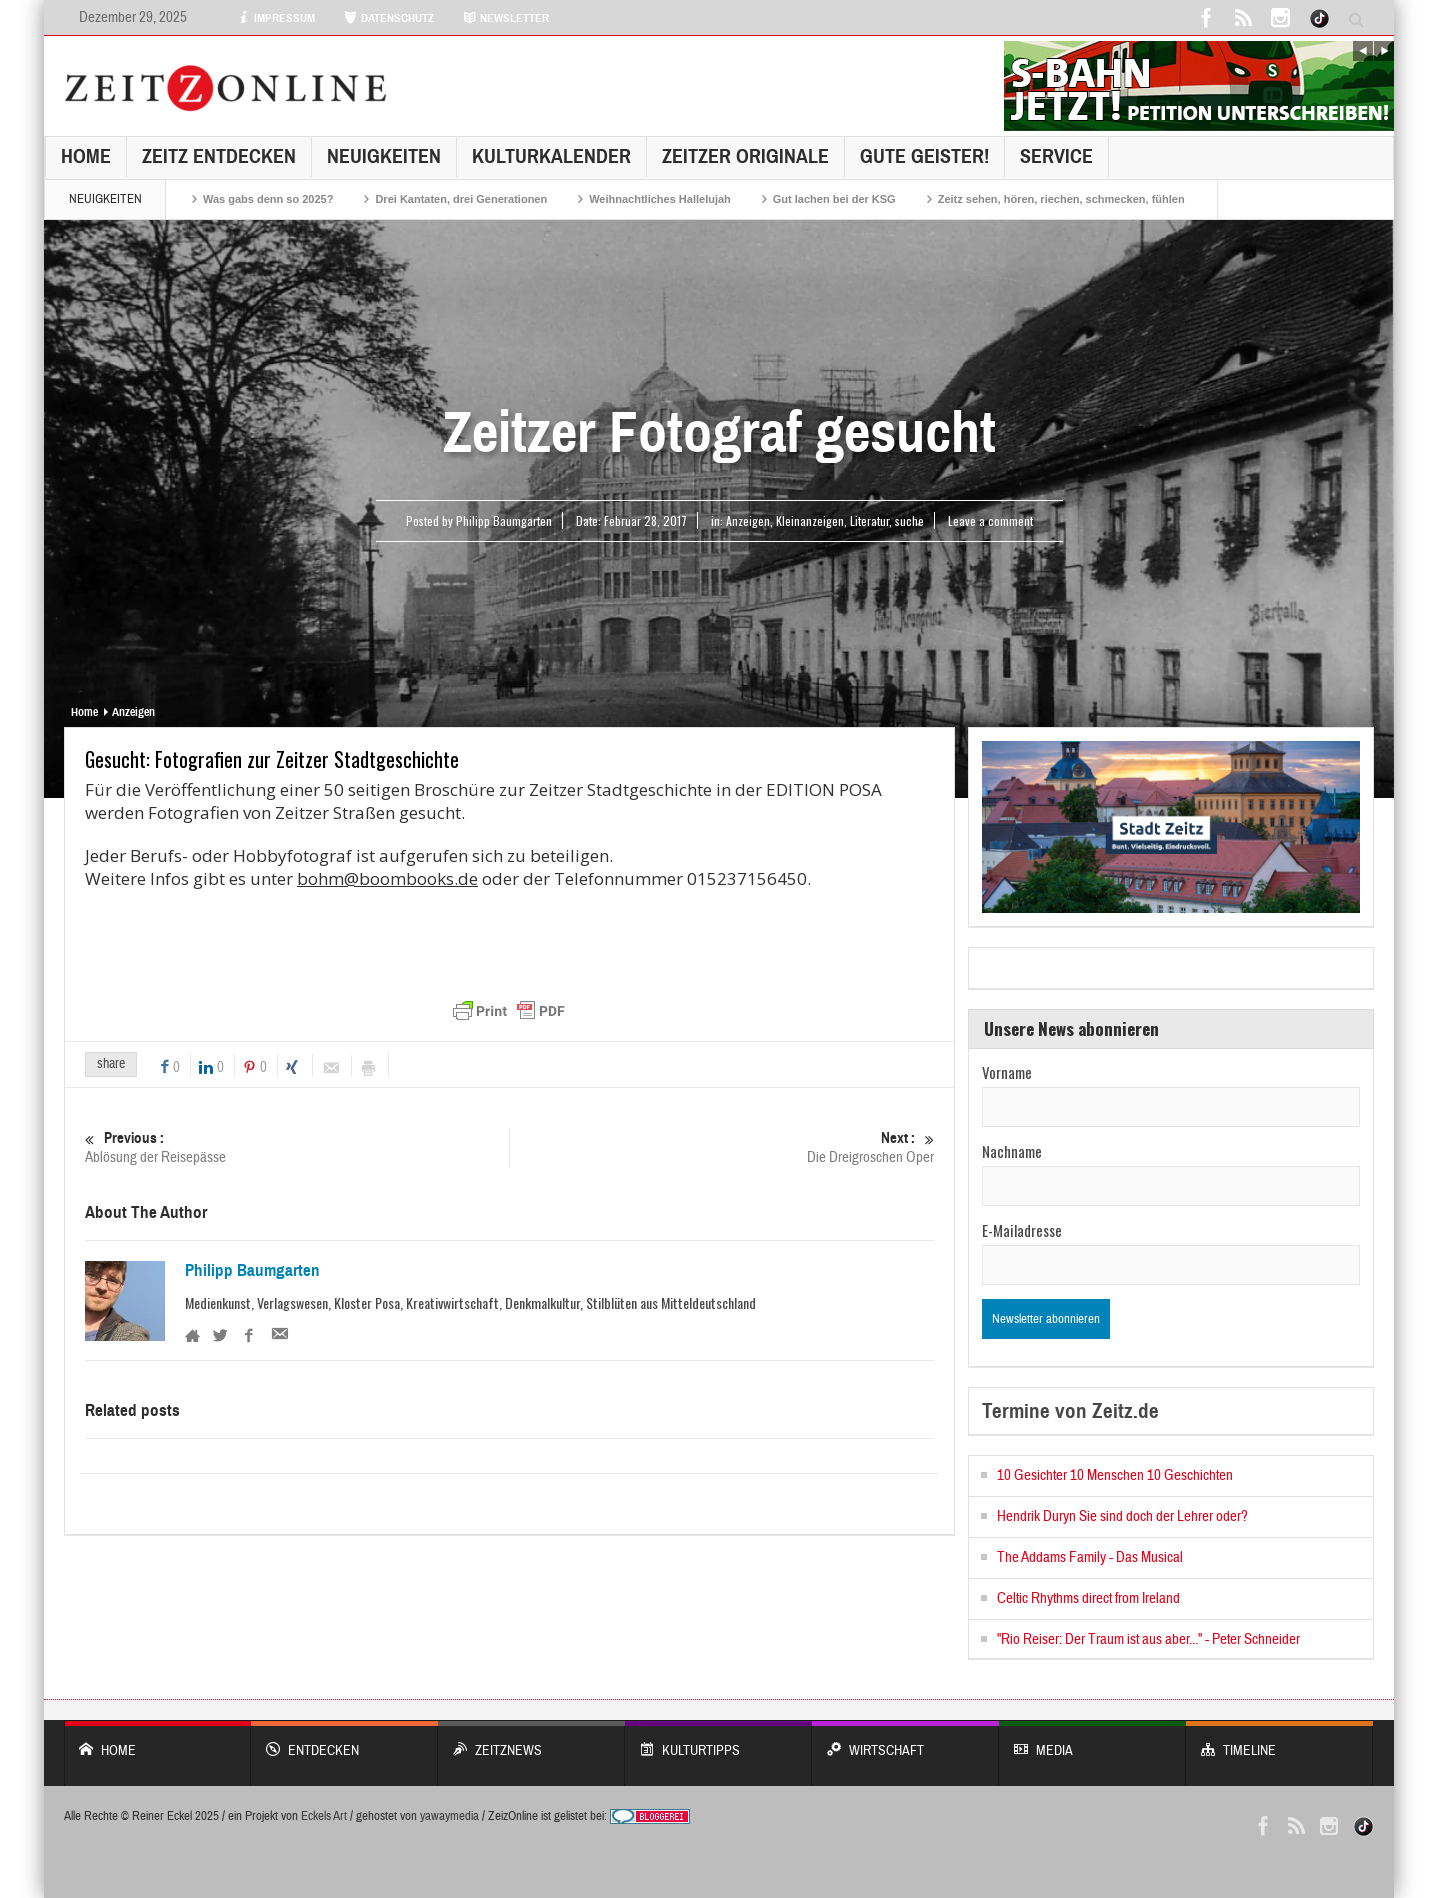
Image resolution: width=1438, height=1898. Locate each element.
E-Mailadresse (1022, 1230)
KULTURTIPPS (718, 1740)
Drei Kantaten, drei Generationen (461, 199)
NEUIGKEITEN (384, 156)
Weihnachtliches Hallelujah (660, 199)
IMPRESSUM (276, 18)
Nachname (1012, 1151)
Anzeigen (748, 520)
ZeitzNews (531, 1740)
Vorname (1007, 1072)
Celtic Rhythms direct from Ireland (1088, 1598)
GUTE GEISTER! (924, 156)
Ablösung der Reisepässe (297, 1147)
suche (909, 520)
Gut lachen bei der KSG (834, 199)
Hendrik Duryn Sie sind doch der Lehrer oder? (1122, 1516)
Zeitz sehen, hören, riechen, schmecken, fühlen (1061, 199)
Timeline (1279, 1740)
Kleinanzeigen (810, 520)
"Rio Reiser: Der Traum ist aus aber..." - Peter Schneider (1148, 1639)
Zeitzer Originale (745, 156)
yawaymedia (449, 1816)
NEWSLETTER (506, 18)
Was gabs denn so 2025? (268, 199)
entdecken (344, 1740)
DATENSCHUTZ (389, 18)
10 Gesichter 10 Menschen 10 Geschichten (1115, 1475)
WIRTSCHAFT (905, 1740)
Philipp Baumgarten (252, 1271)
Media (1092, 1740)
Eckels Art (324, 1816)
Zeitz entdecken (219, 156)
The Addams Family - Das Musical (1090, 1557)
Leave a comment (990, 520)
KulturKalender (551, 156)
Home (86, 156)
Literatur (869, 520)
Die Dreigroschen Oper (722, 1147)
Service (1056, 156)
